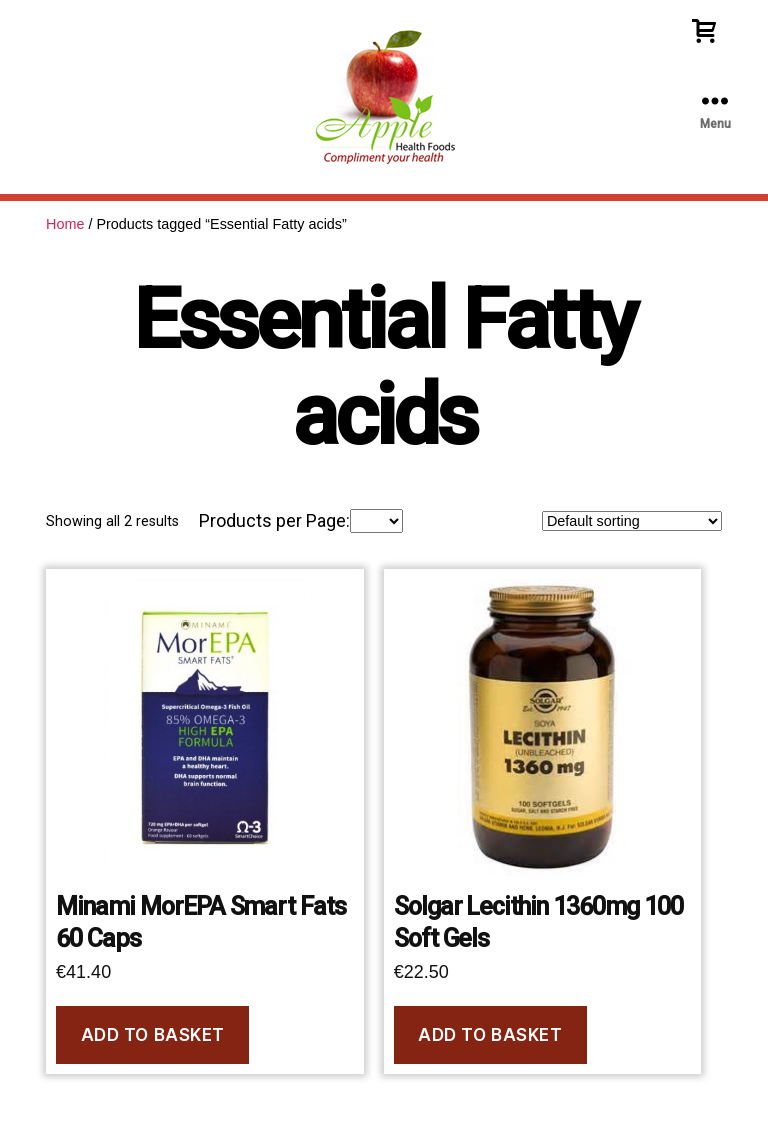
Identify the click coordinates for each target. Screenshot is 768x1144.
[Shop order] (632, 521)
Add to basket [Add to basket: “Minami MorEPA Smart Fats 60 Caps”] (153, 1035)
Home (65, 224)
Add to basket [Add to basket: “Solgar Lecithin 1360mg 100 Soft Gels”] (490, 1035)
